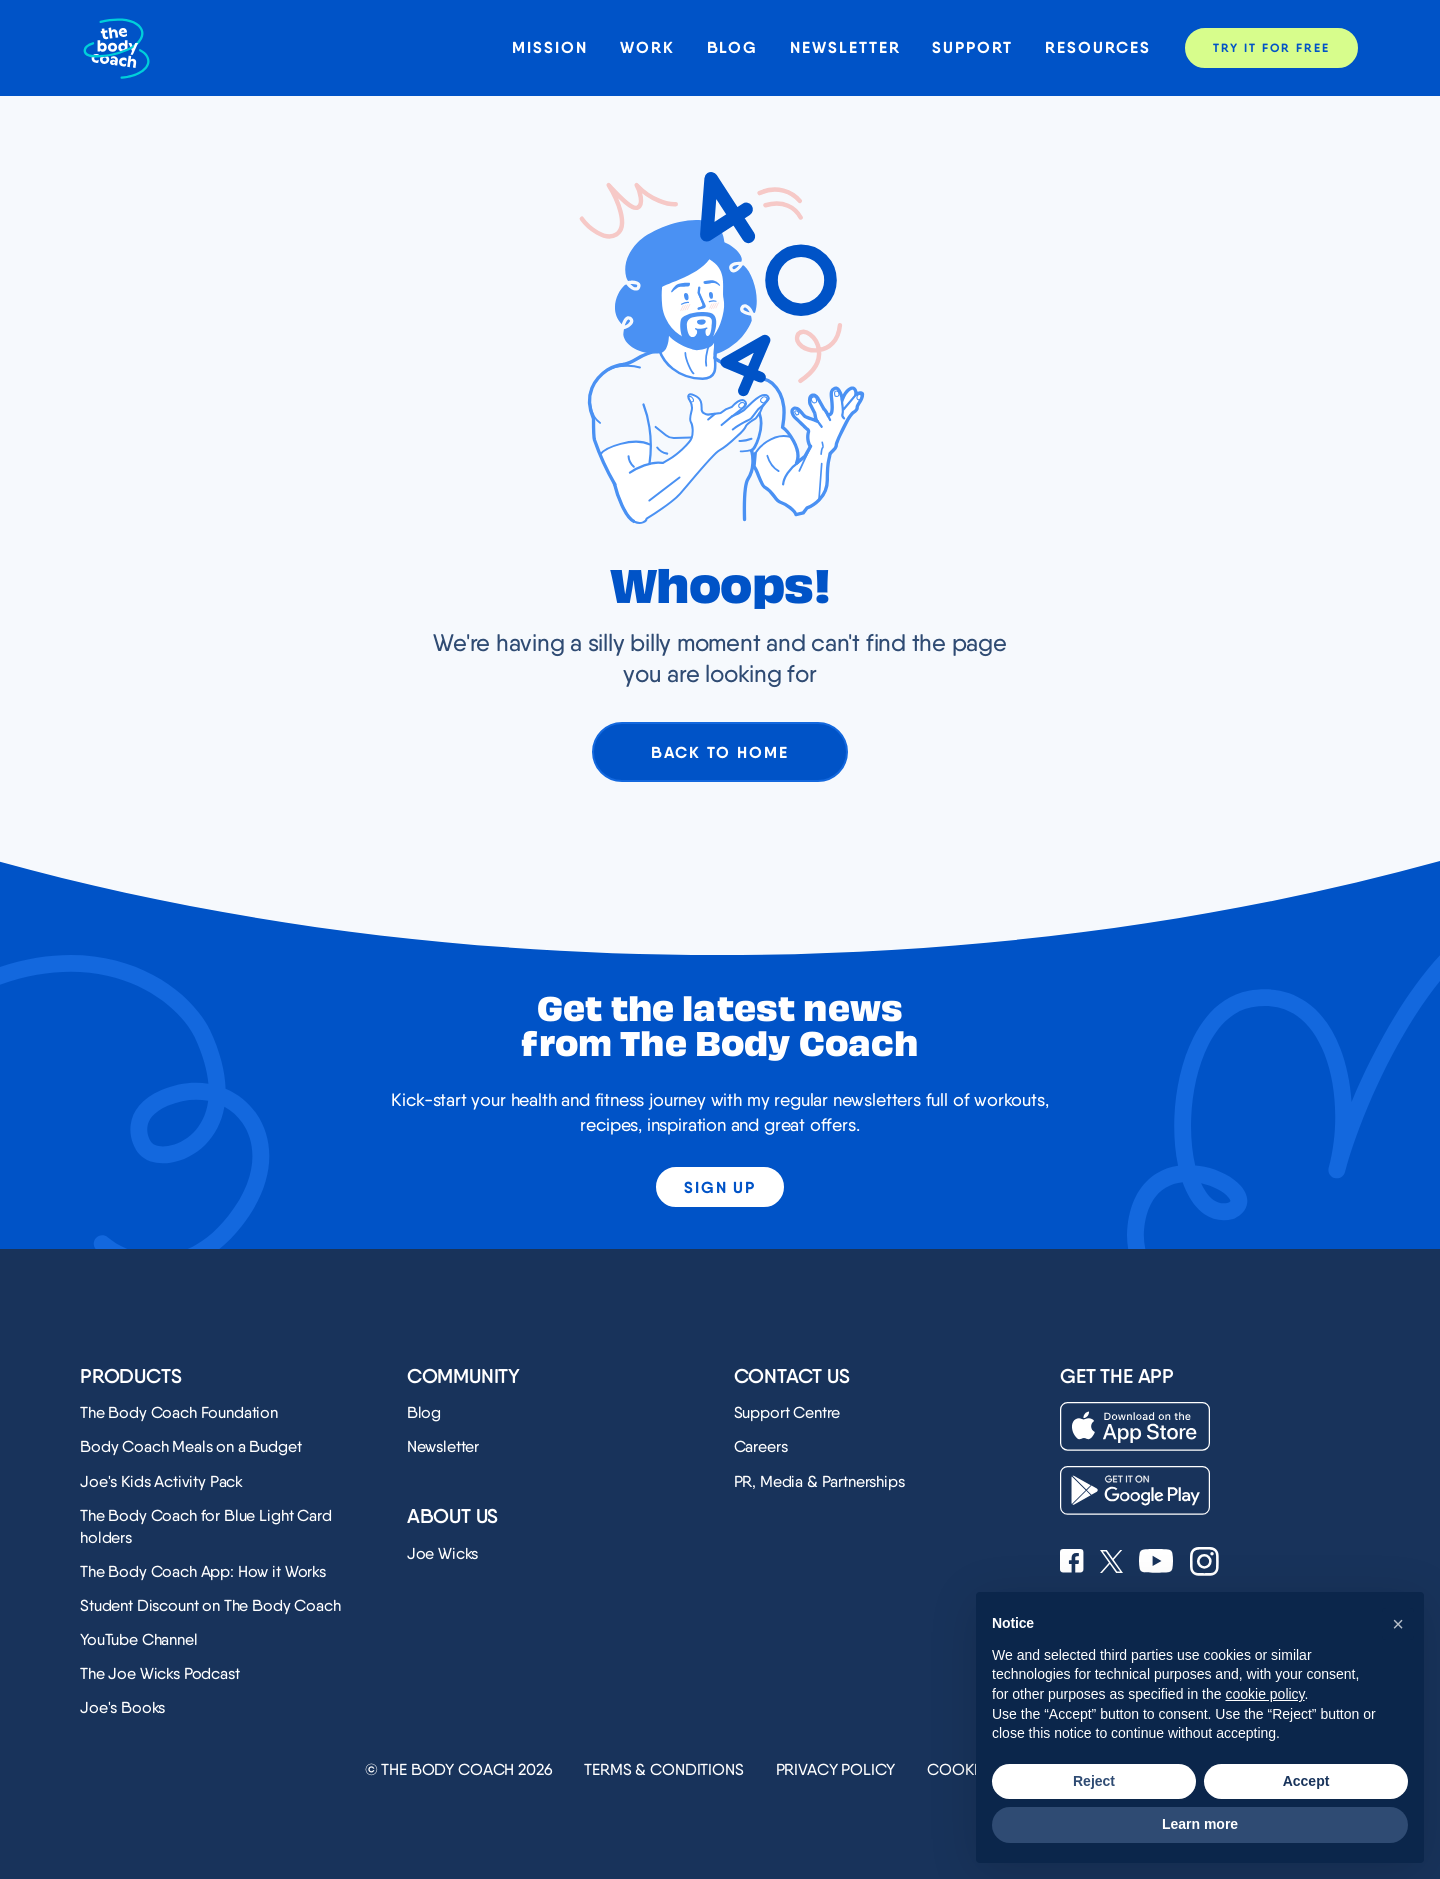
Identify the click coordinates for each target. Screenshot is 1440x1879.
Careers (761, 1446)
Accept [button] (1306, 1781)
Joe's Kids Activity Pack (161, 1481)
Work (647, 47)
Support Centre (787, 1412)
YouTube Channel (139, 1639)
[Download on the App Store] (1135, 1426)
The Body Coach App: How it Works (203, 1571)
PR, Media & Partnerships (819, 1481)
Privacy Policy (836, 1769)
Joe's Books (122, 1707)
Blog (733, 47)
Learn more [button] (1200, 1824)
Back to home (719, 752)
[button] (1398, 1624)
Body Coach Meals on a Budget (191, 1446)
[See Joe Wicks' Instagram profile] (1204, 1563)
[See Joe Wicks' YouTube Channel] (1156, 1563)
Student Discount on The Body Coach (210, 1605)
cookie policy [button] (1264, 1694)
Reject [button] (1094, 1781)
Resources (1098, 47)
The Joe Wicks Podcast (160, 1673)
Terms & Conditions (663, 1769)
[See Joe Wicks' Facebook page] (1072, 1563)
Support (972, 47)
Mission (549, 47)
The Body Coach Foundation (179, 1412)
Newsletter (845, 47)
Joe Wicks (443, 1553)
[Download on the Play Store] (1135, 1490)
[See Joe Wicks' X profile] (1111, 1563)
